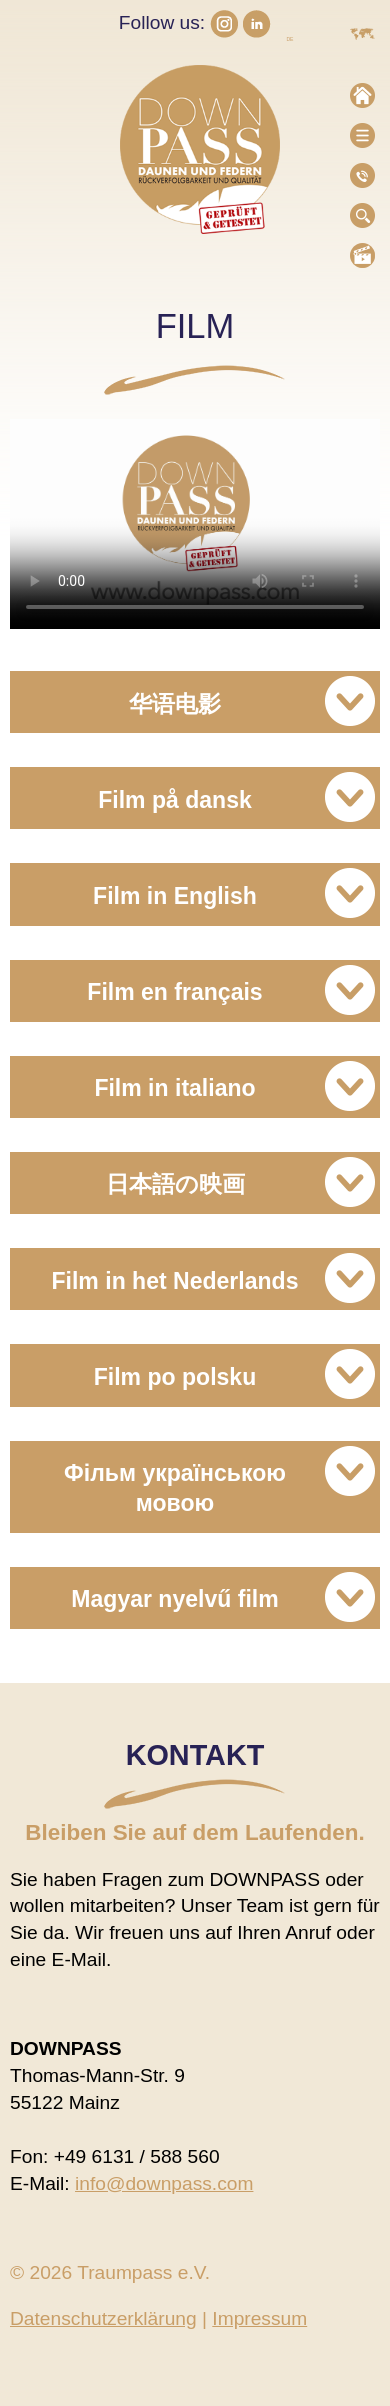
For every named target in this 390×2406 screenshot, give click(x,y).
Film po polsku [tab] (234, 1374)
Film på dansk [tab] (236, 797)
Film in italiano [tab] (234, 1086)
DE (289, 39)
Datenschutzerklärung (103, 2318)
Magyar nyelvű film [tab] (223, 1597)
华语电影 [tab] (252, 701)
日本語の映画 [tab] (241, 1182)
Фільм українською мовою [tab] (219, 1481)
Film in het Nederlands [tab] (214, 1278)
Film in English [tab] (234, 893)
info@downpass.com (164, 2183)
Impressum (259, 2318)
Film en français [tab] (231, 990)
